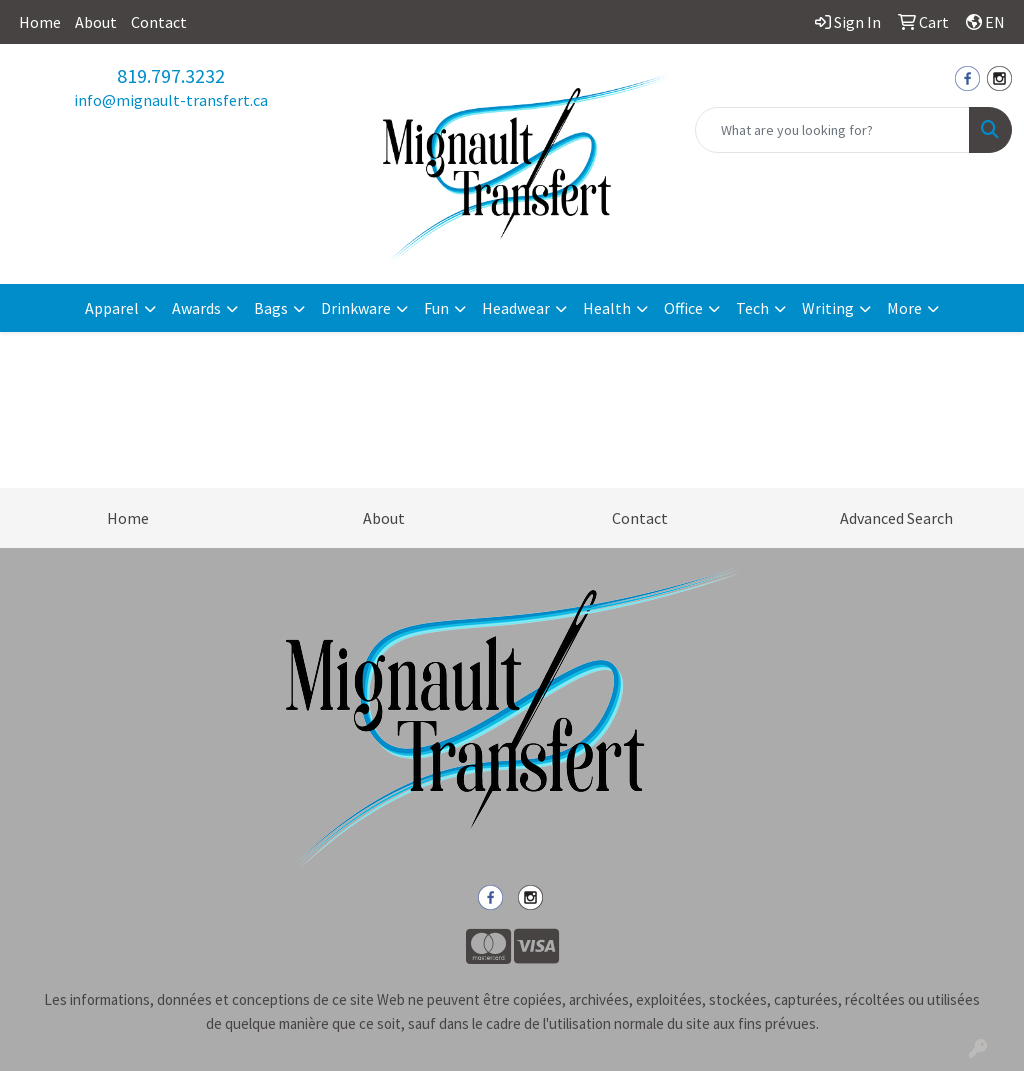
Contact (159, 22)
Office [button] (683, 308)
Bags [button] (271, 308)
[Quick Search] (832, 130)
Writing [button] (828, 308)
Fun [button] (436, 308)
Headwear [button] (516, 308)
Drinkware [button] (356, 308)
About (96, 22)
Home (40, 22)
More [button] (904, 308)
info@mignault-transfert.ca (171, 100)
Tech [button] (752, 308)
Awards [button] (196, 308)
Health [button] (607, 308)
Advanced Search (896, 518)
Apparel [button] (112, 308)
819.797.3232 (171, 75)
